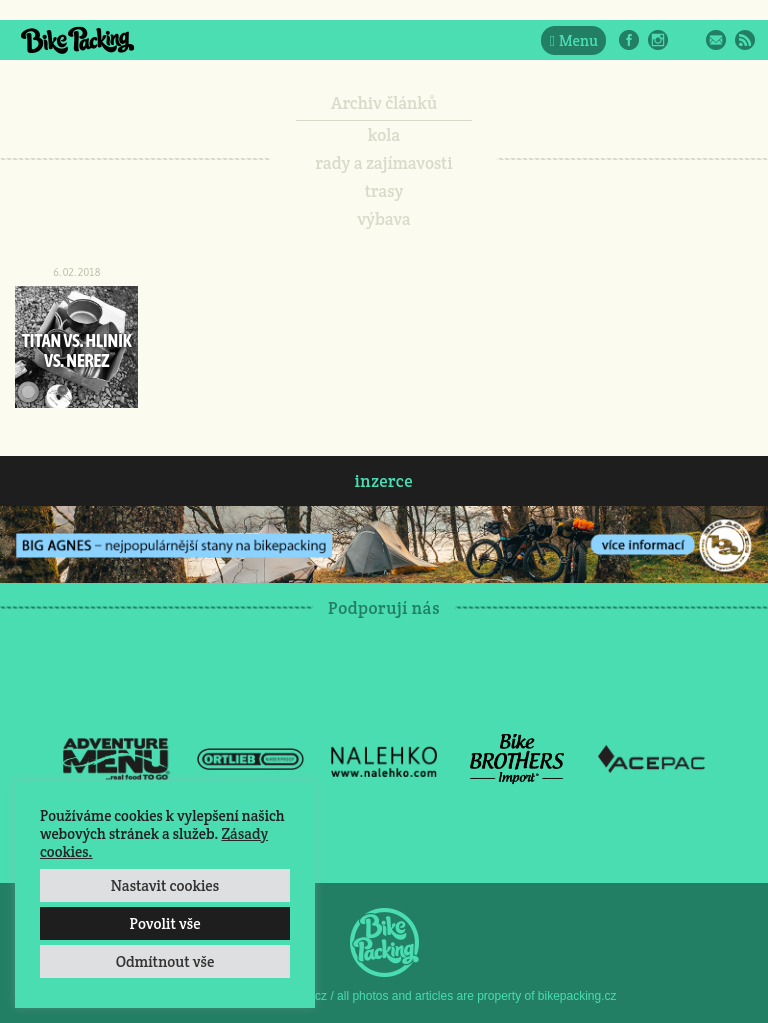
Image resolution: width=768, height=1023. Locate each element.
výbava (383, 219)
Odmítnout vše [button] (165, 961)
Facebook (629, 40)
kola (384, 135)
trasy (384, 191)
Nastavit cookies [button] (165, 885)
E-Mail (716, 40)
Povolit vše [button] (164, 923)
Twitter (687, 40)
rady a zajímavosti (384, 163)
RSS (745, 40)
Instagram (658, 40)
